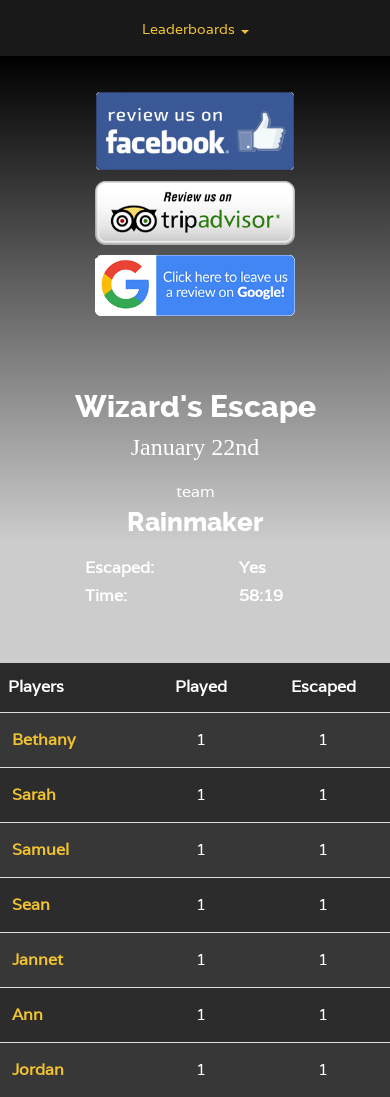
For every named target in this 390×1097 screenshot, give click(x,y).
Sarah (34, 794)
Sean (31, 904)
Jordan (38, 1069)
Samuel (40, 849)
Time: (106, 595)
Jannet (37, 959)
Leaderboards (195, 29)
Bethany (44, 739)
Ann (27, 1014)
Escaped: (119, 567)
